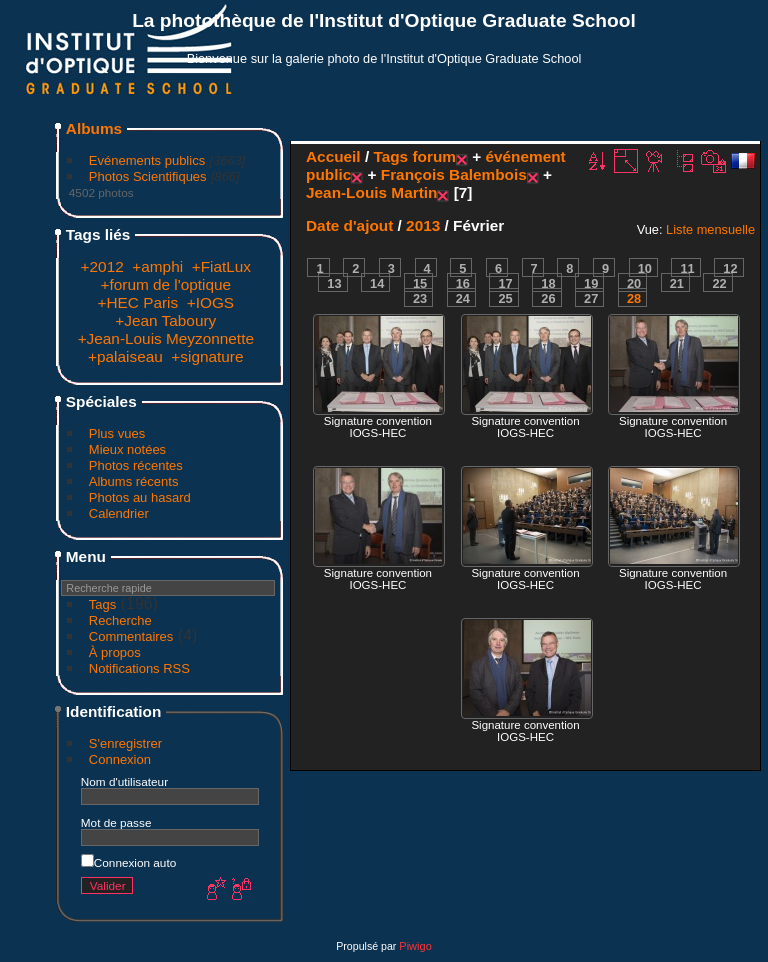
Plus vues (117, 433)
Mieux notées (127, 449)
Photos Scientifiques (148, 176)
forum (434, 156)
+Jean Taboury (165, 320)
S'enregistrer (125, 743)
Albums (94, 128)
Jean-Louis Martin (371, 192)
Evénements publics (147, 160)
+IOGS (210, 302)
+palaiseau (125, 356)
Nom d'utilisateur (124, 781)
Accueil (333, 156)
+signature (207, 356)
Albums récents (134, 481)
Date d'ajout (349, 225)
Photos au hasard (140, 497)
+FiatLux (221, 266)
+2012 (102, 266)
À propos (115, 652)
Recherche (120, 620)
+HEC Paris (137, 302)
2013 (423, 225)
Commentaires (131, 636)
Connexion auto (128, 862)
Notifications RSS (139, 668)
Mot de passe (116, 822)
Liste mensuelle (710, 229)
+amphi (157, 266)
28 (634, 298)
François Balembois (454, 174)
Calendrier (119, 513)
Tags (102, 604)
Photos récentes (136, 465)
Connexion (120, 759)
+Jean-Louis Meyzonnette (166, 338)
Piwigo (415, 946)
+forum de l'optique (166, 284)
